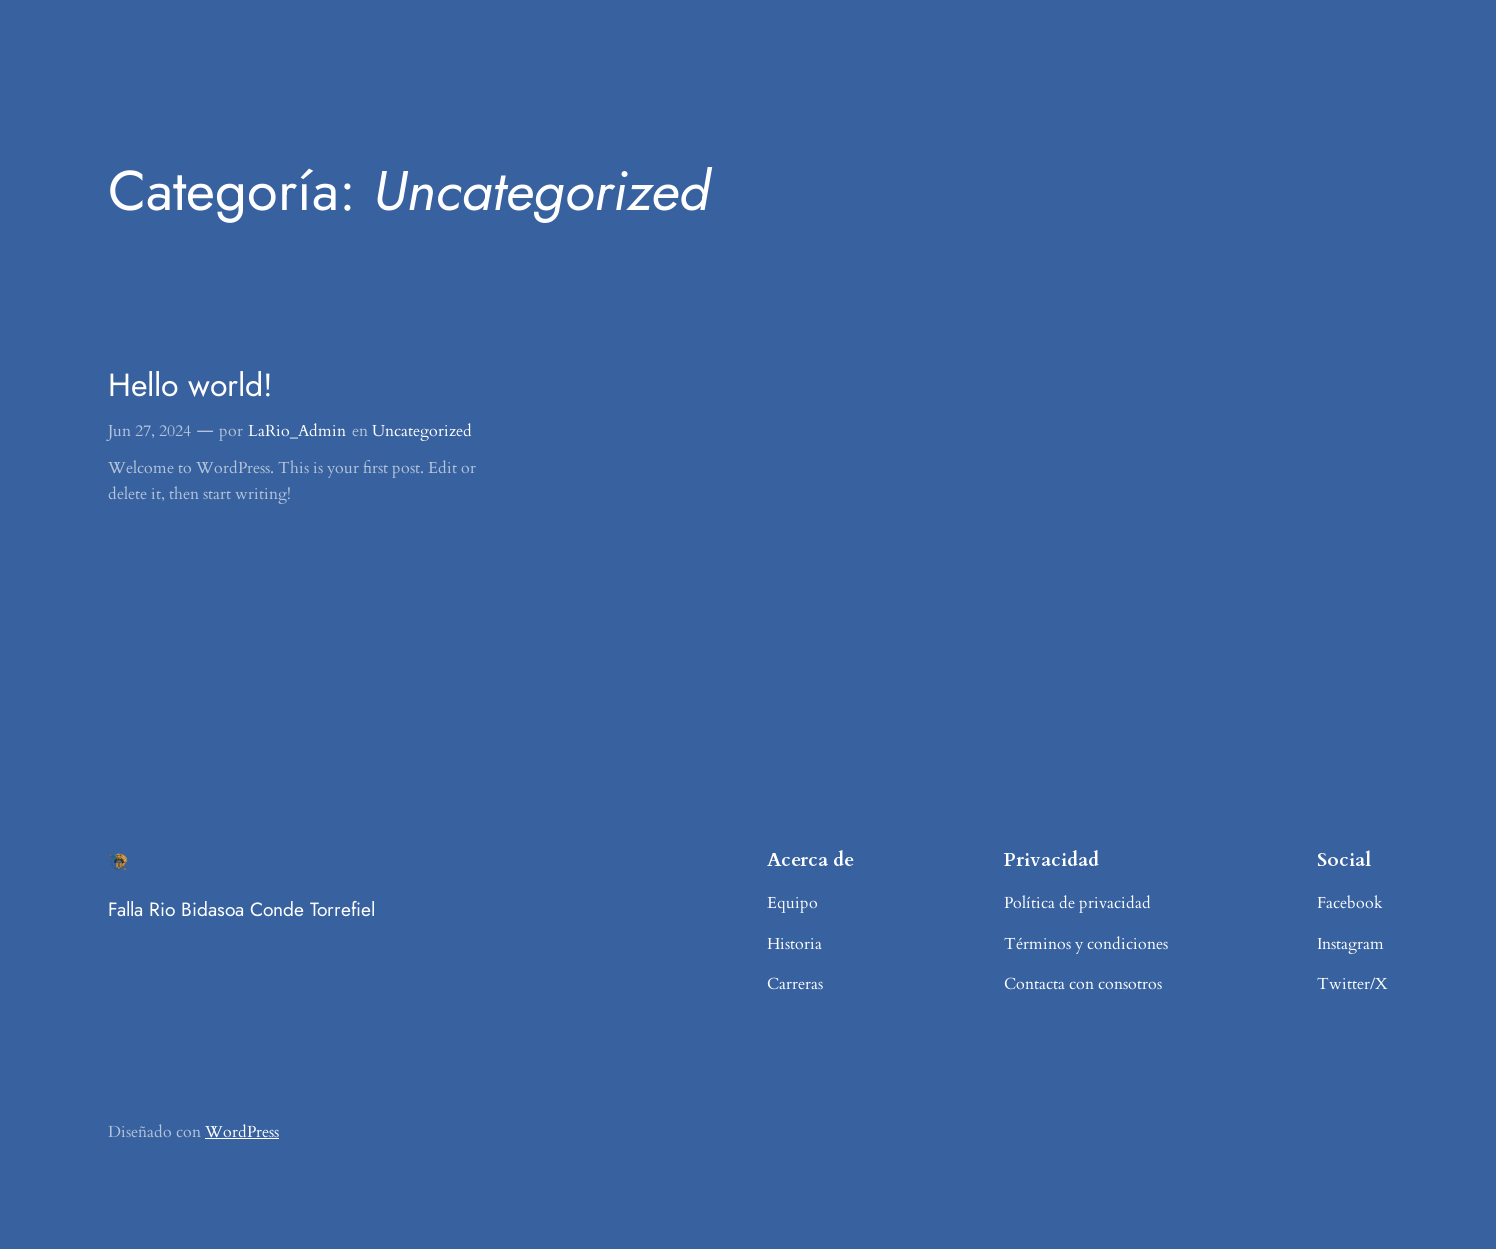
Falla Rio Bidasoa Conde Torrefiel (241, 909)
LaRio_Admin (297, 431)
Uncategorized (422, 431)
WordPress (242, 1132)
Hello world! (190, 385)
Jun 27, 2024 (149, 431)
